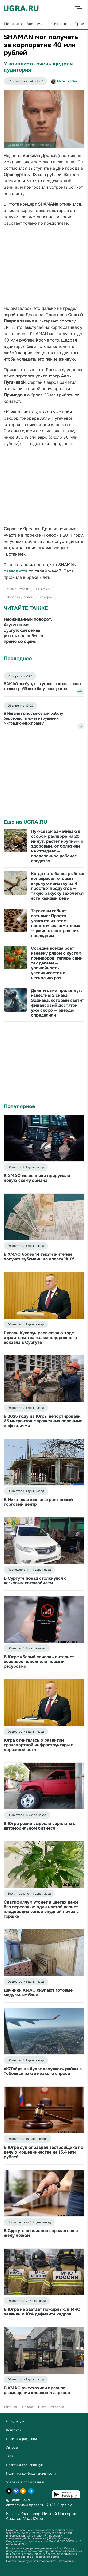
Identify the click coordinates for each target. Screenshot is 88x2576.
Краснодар (30, 2513)
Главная (10, 2407)
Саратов (13, 2518)
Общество (60, 23)
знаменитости (18, 589)
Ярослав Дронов (20, 597)
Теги (9, 2456)
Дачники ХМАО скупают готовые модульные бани (38, 1992)
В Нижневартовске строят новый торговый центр (38, 1502)
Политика (13, 23)
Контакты (13, 2430)
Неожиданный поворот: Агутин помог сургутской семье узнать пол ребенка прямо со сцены (28, 630)
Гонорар (46, 597)
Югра (38, 2518)
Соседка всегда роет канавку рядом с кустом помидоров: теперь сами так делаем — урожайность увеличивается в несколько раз (57, 963)
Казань (12, 2513)
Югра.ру (64, 2505)
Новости (28, 2407)
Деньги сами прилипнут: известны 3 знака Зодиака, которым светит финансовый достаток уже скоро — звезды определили (57, 1003)
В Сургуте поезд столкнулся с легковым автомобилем (35, 1581)
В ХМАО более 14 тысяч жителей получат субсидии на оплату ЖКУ (39, 1257)
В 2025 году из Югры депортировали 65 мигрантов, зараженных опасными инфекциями (43, 1421)
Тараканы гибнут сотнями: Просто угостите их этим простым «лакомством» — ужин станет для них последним (55, 923)
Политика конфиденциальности (31, 2473)
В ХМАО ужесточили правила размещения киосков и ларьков (37, 2390)
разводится (15, 571)
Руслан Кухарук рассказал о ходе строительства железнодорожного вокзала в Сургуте (40, 1337)
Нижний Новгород (59, 2513)
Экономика (37, 23)
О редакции (15, 2421)
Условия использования (25, 2482)
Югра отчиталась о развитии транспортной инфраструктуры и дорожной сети (38, 1745)
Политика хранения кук (24, 2465)
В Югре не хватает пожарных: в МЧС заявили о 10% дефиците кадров (42, 2312)
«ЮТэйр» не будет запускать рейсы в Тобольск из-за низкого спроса (43, 2071)
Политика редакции (21, 2439)
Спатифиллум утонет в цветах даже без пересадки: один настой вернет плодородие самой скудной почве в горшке (41, 1909)
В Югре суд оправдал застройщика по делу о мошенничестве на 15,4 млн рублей (43, 2152)
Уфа (26, 2518)
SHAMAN (43, 589)
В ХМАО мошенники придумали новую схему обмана (37, 1178)
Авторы (12, 2447)
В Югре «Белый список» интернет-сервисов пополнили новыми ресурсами (40, 1661)
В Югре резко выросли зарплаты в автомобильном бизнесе (40, 1826)
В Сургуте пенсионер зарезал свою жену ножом (41, 2233)
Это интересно (52, 2407)
